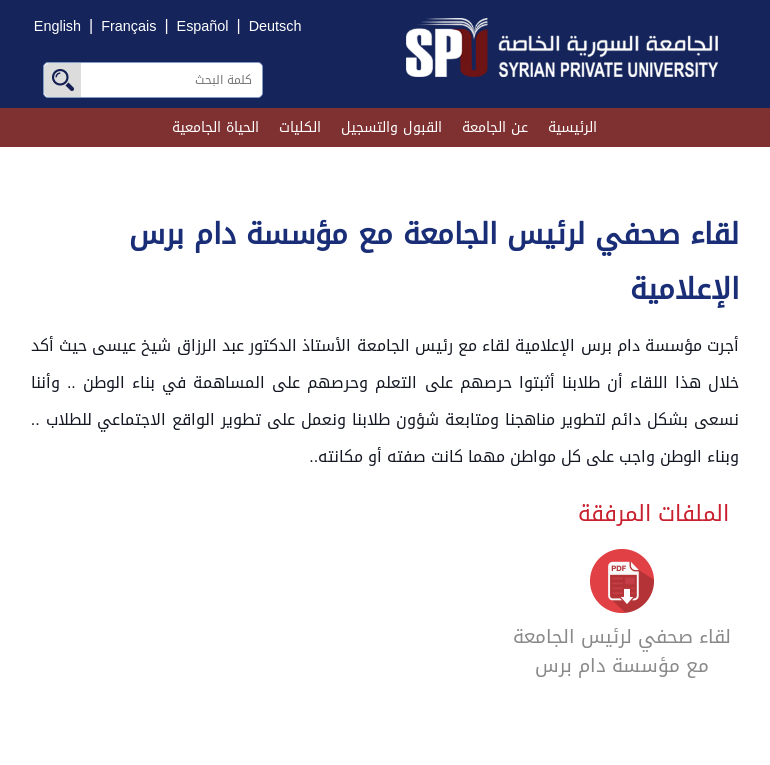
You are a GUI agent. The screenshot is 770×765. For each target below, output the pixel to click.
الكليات (300, 127)
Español (203, 26)
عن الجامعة (495, 127)
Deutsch (275, 26)
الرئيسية (572, 127)
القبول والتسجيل (391, 127)
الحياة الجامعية (215, 127)
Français (128, 26)
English (57, 26)
